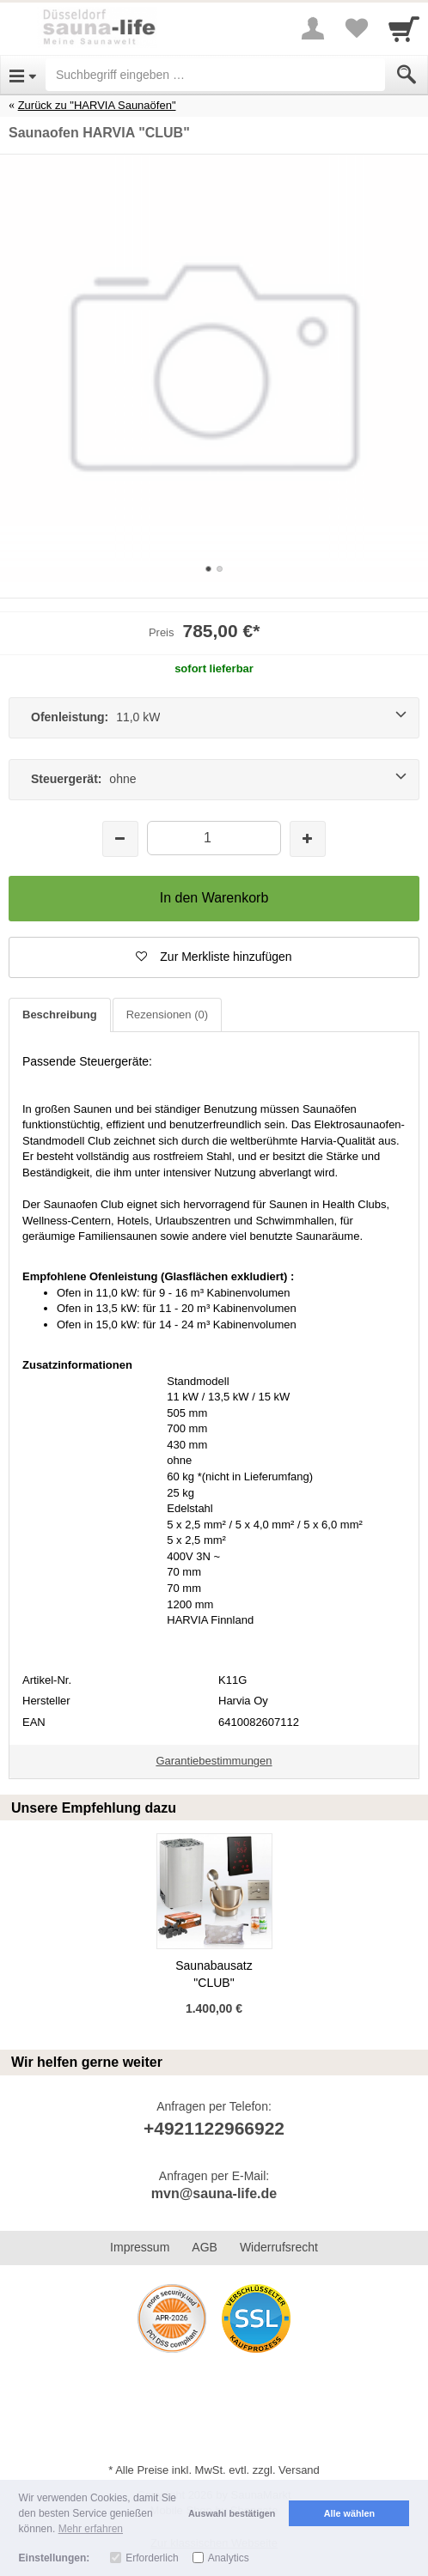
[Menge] (214, 837)
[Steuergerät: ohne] (214, 779)
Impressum (139, 2247)
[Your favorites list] (356, 28)
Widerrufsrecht (279, 2247)
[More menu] (313, 28)
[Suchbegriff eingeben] (215, 74)
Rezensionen (167, 1014)
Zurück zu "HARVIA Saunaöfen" (97, 105)
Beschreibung (59, 1014)
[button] (214, 957)
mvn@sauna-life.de (214, 2193)
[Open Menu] (22, 74)
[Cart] (404, 28)
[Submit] (406, 75)
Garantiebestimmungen (214, 1760)
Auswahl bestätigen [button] (231, 2513)
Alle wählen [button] (349, 2513)
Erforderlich (151, 2558)
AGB (204, 2247)
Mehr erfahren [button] (90, 2529)
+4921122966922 (214, 2128)
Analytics (228, 2558)
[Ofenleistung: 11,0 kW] (214, 717)
